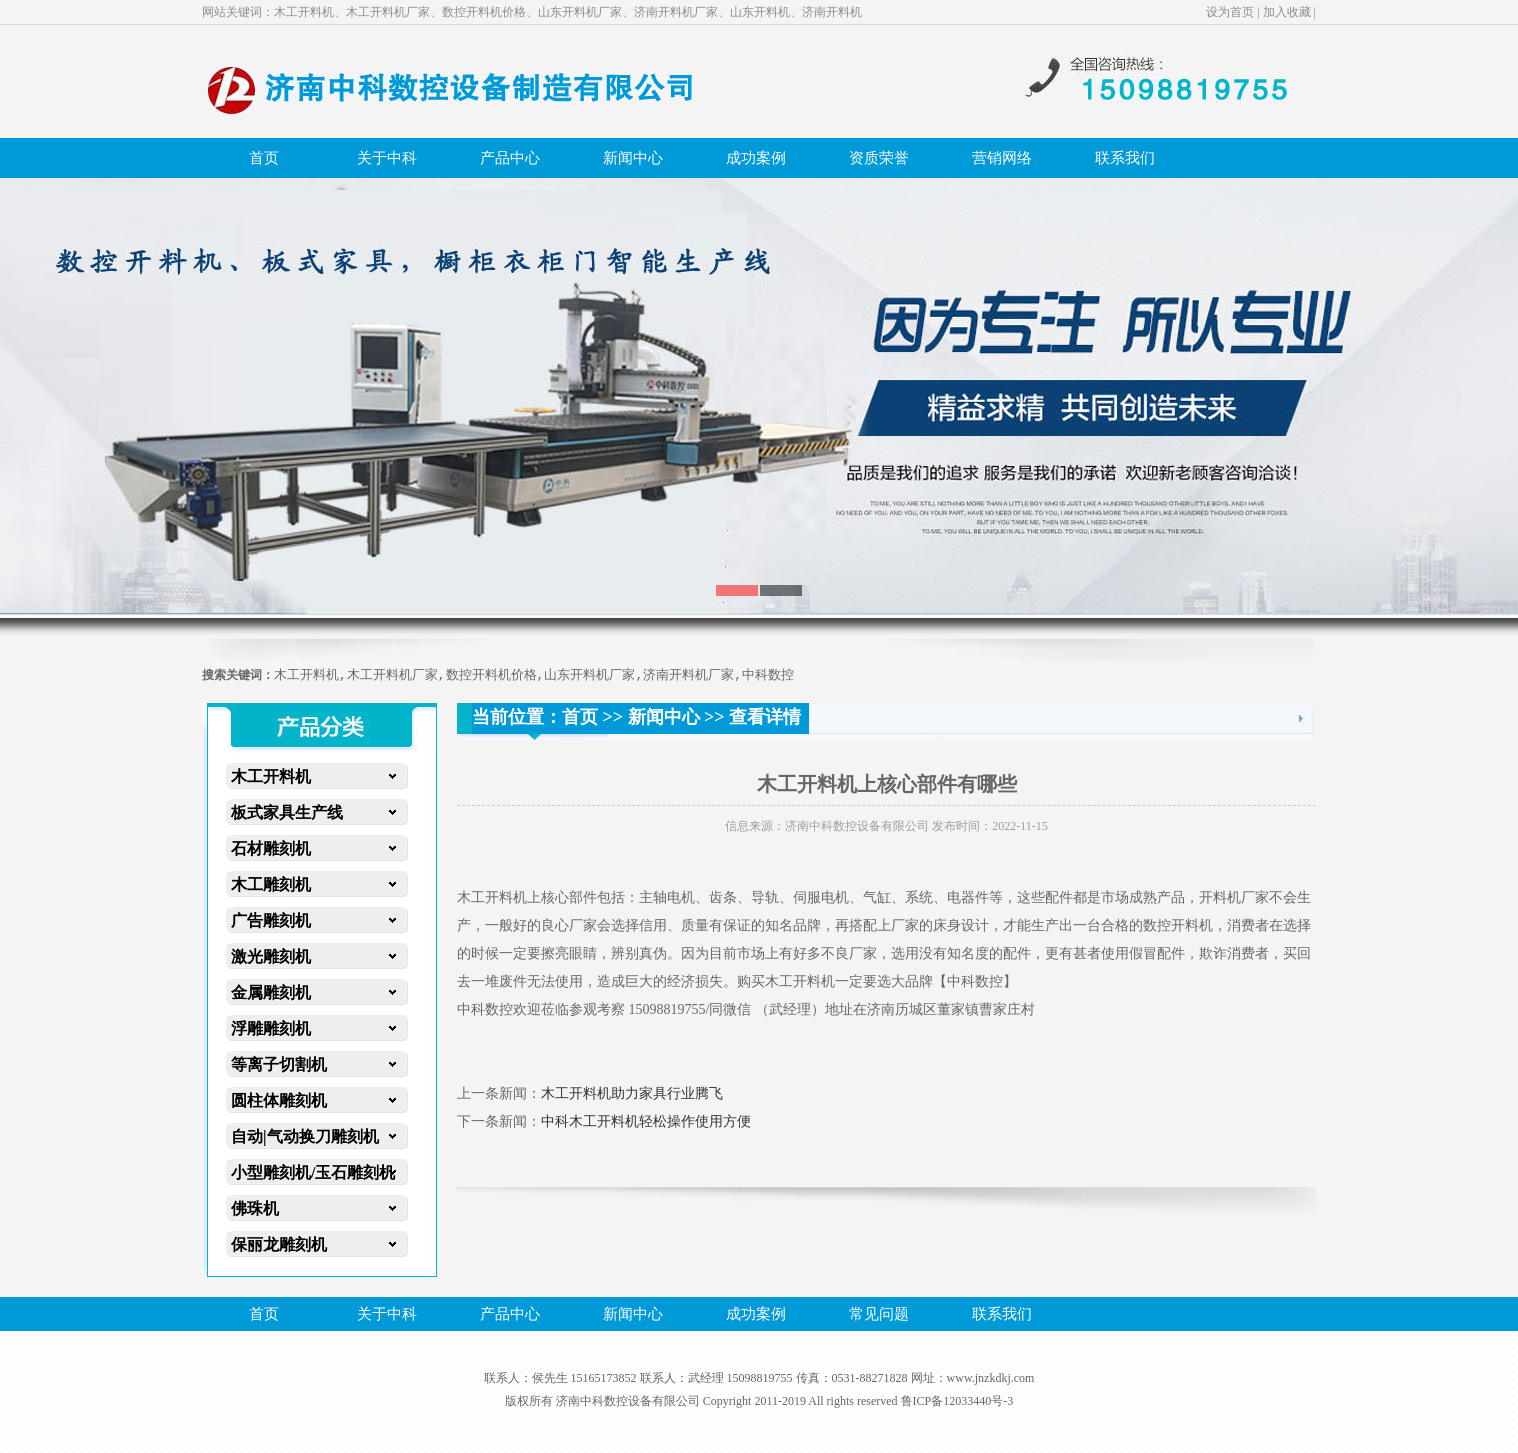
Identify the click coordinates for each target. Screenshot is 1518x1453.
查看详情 (765, 717)
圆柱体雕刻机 (279, 1100)
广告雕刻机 (271, 920)
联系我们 (1125, 158)
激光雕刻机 (271, 956)
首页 (264, 158)
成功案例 (756, 158)
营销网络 (1002, 158)
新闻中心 (633, 158)
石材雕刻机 (271, 848)
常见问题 (879, 1314)
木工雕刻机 (271, 884)
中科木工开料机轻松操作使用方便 (646, 1121)
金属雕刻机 (271, 992)
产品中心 (510, 158)
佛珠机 (255, 1208)
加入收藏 (1287, 12)
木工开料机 (271, 776)
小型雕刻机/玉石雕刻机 (313, 1172)
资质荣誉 (879, 158)
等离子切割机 (279, 1064)
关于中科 (387, 158)
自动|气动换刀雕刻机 (305, 1136)
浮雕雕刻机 (271, 1028)
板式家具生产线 (287, 812)
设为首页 (1230, 12)
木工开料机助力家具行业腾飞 (632, 1093)
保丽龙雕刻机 (279, 1244)
